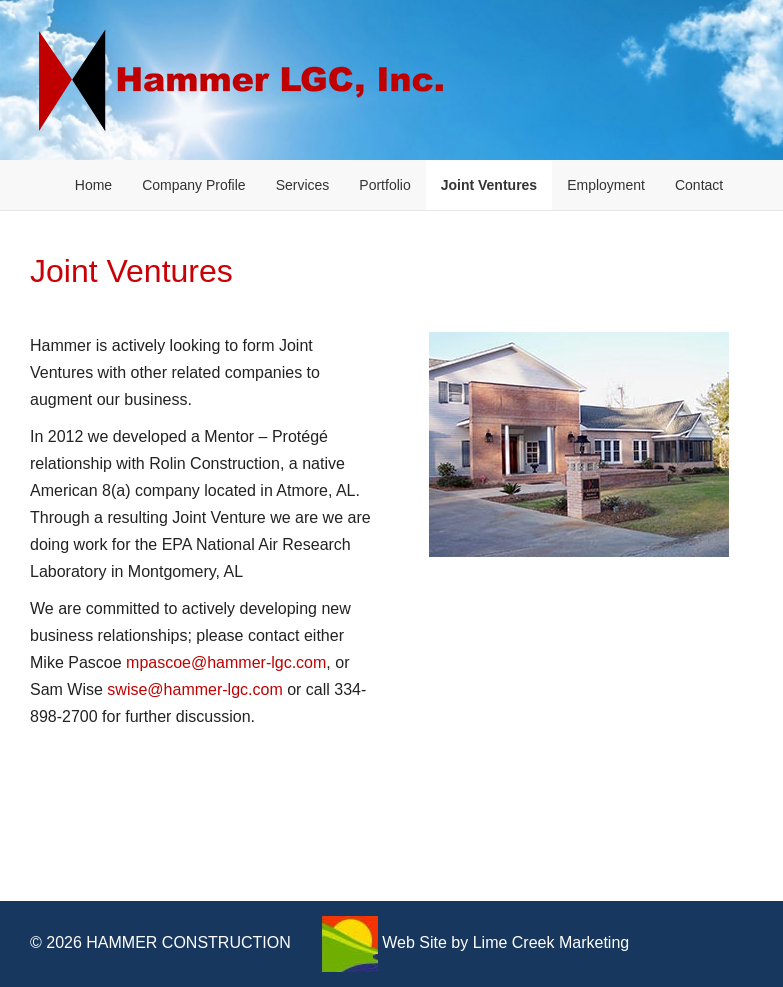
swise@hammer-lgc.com (194, 689)
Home (93, 185)
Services (303, 185)
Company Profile (194, 185)
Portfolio (384, 185)
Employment (606, 185)
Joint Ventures (489, 185)
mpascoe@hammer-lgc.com (226, 662)
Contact (699, 185)
